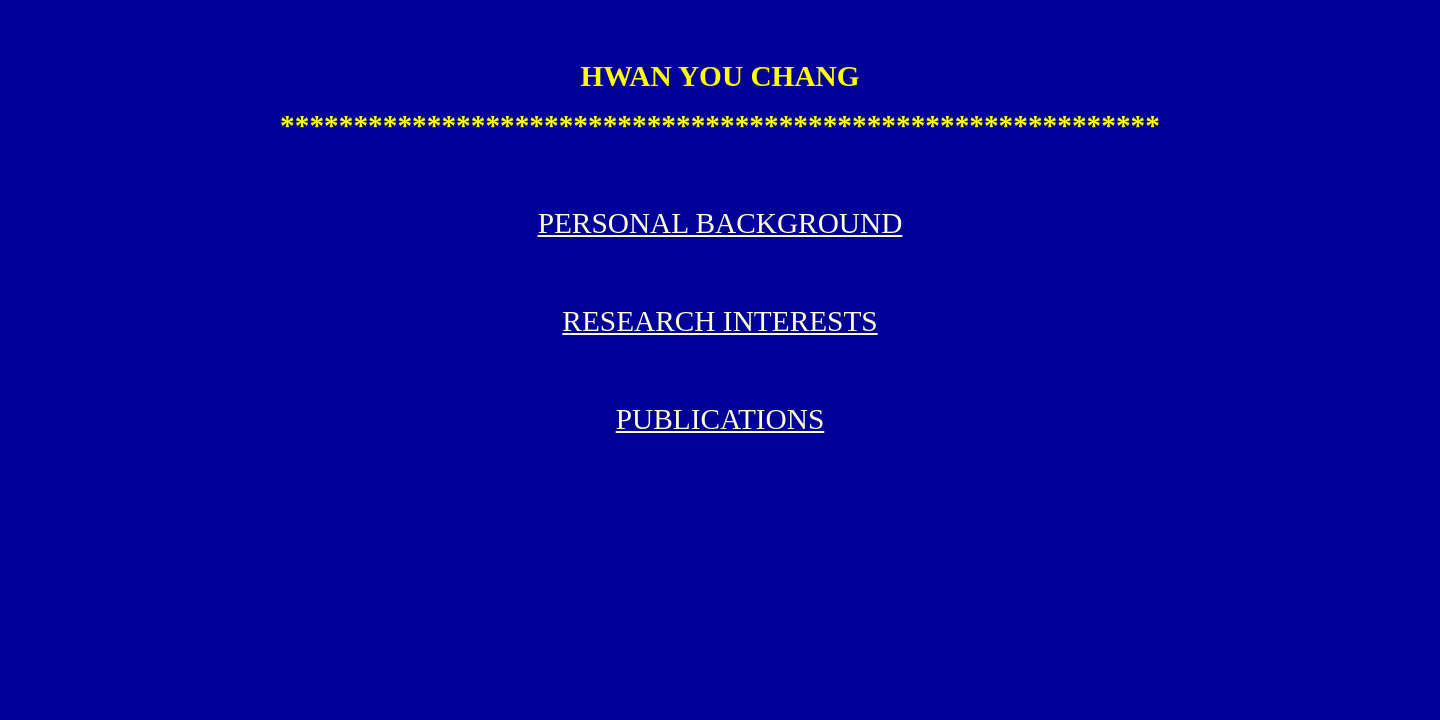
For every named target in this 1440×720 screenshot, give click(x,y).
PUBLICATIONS (720, 419)
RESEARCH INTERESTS (719, 321)
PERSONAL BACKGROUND (720, 223)
